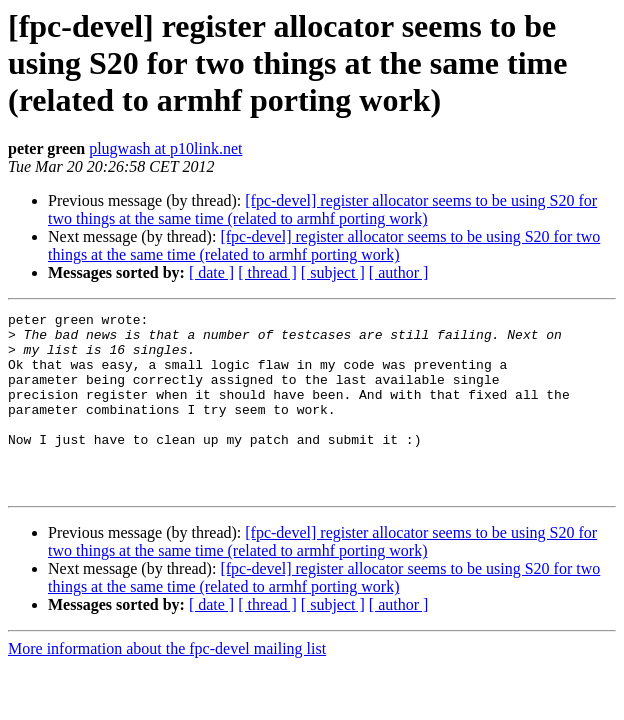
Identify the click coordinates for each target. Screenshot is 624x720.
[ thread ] (267, 272)
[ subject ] (333, 272)
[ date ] (211, 272)
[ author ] (399, 272)
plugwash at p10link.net (165, 148)
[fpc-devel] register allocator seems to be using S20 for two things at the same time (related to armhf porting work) (322, 209)
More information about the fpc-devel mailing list (167, 684)
